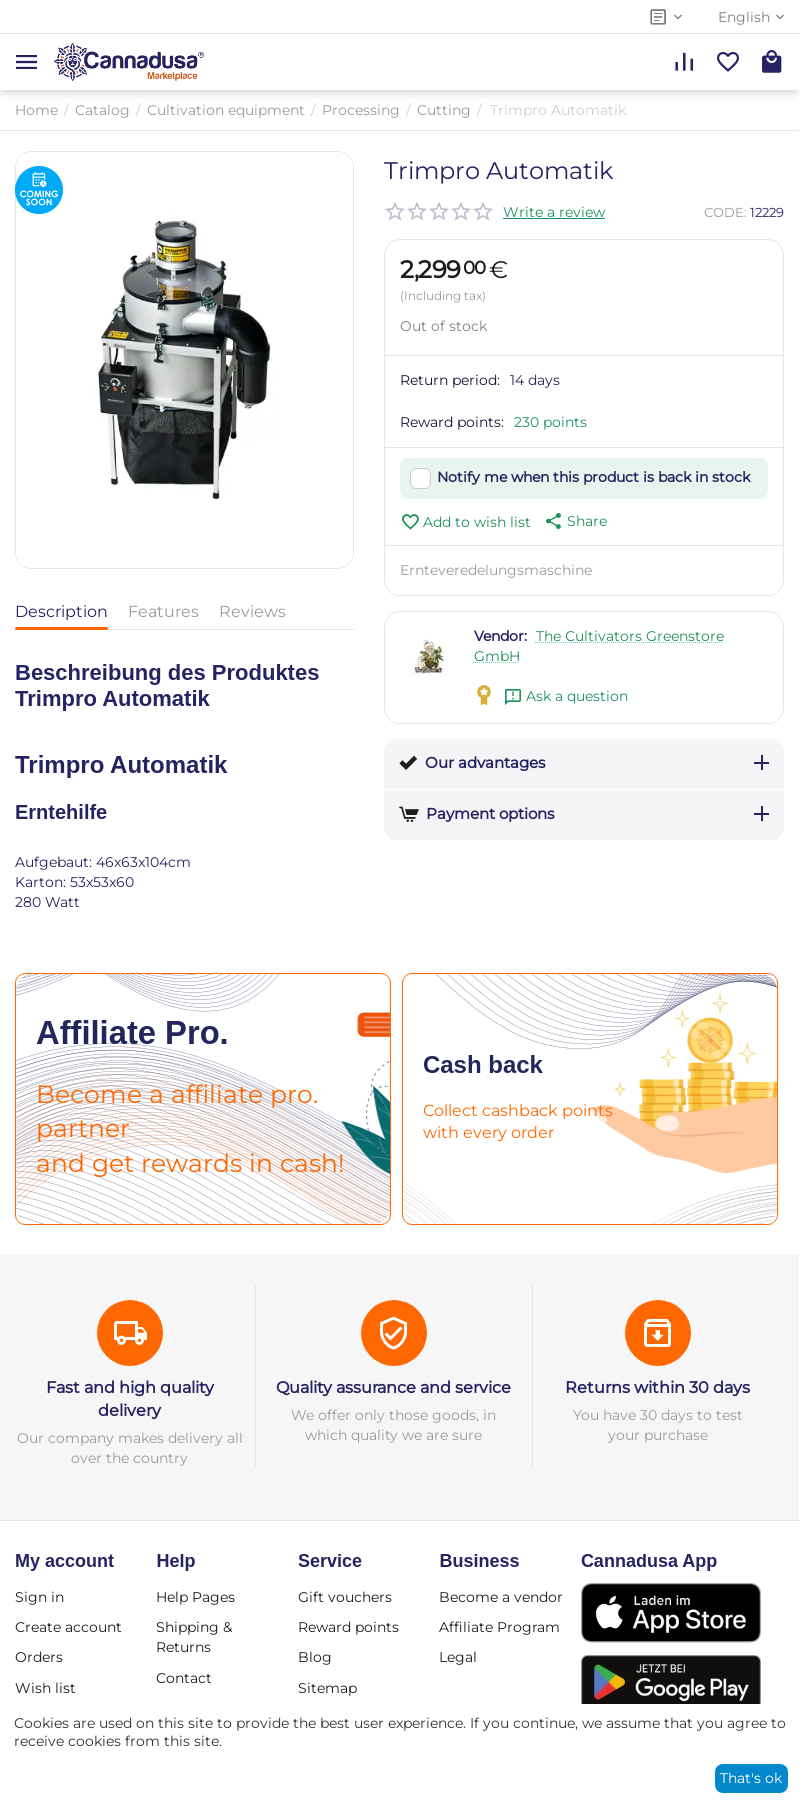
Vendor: (500, 636)
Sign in (39, 1597)
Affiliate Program (499, 1627)
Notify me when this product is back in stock (593, 477)
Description (61, 611)
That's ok (751, 1778)
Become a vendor (501, 1597)
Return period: (450, 380)
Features (163, 611)
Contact (184, 1678)
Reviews (252, 611)
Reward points (348, 1627)
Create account (68, 1627)
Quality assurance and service (393, 1387)
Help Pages (195, 1597)
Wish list (45, 1688)
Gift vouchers (345, 1597)
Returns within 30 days (657, 1387)
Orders (39, 1657)
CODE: (725, 212)
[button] (574, 521)
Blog (315, 1657)
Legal (458, 1657)
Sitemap (327, 1688)
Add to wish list (465, 522)
